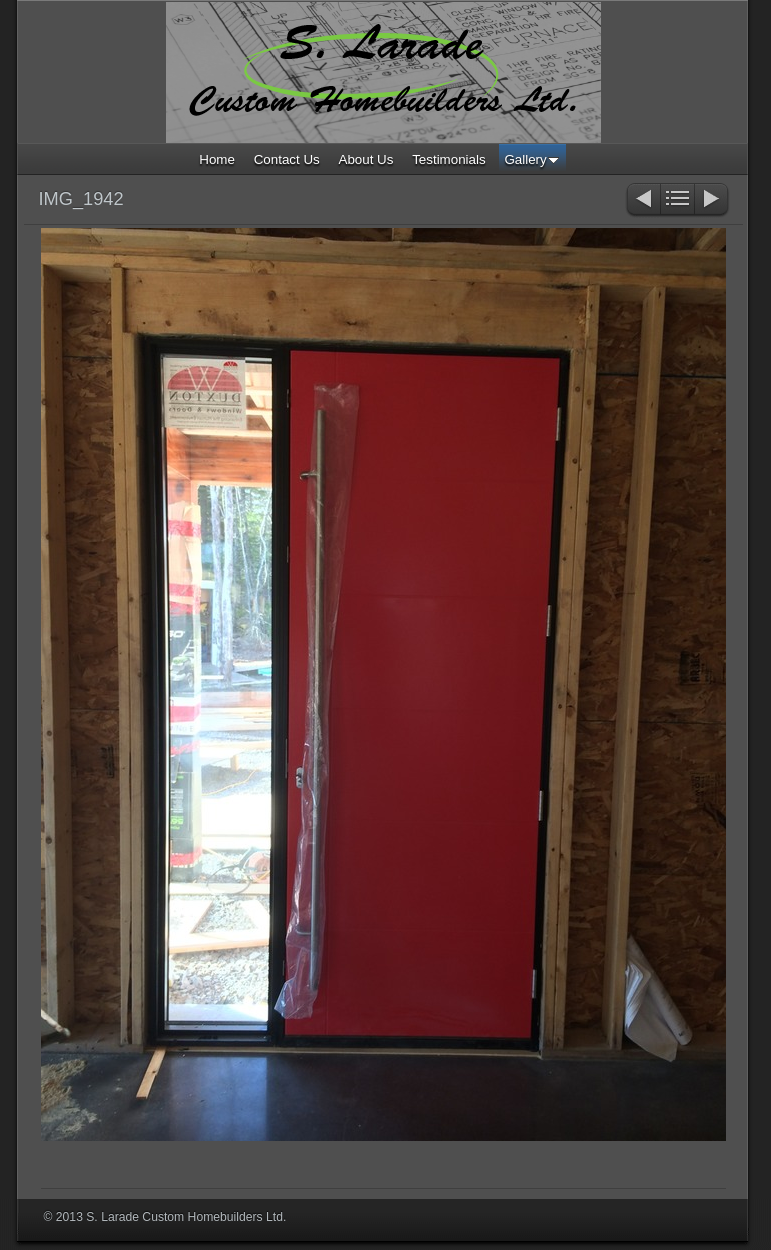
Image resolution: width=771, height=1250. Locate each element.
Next (712, 200)
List (677, 200)
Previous (642, 200)
